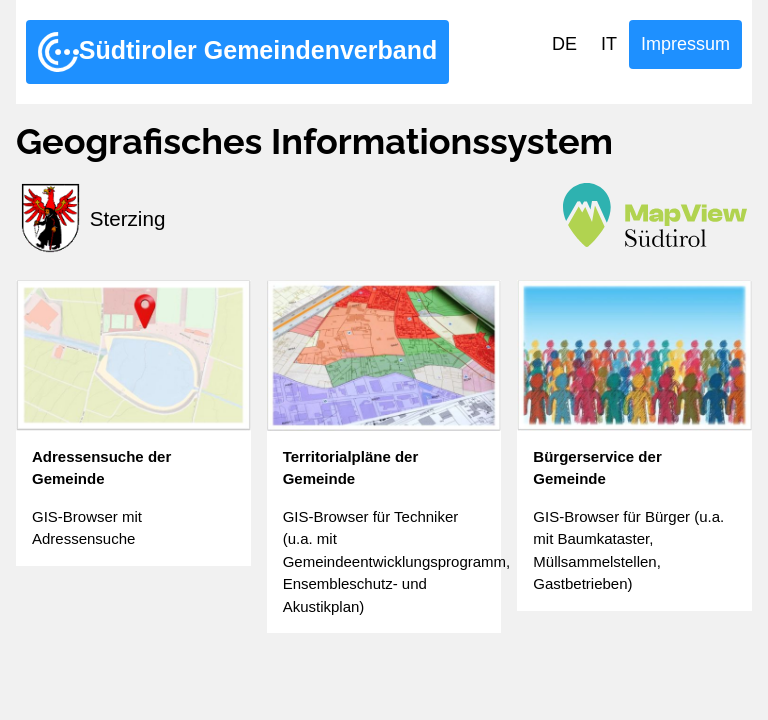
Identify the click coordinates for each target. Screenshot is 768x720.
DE (564, 44)
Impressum (685, 44)
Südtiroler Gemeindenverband (237, 52)
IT (609, 44)
